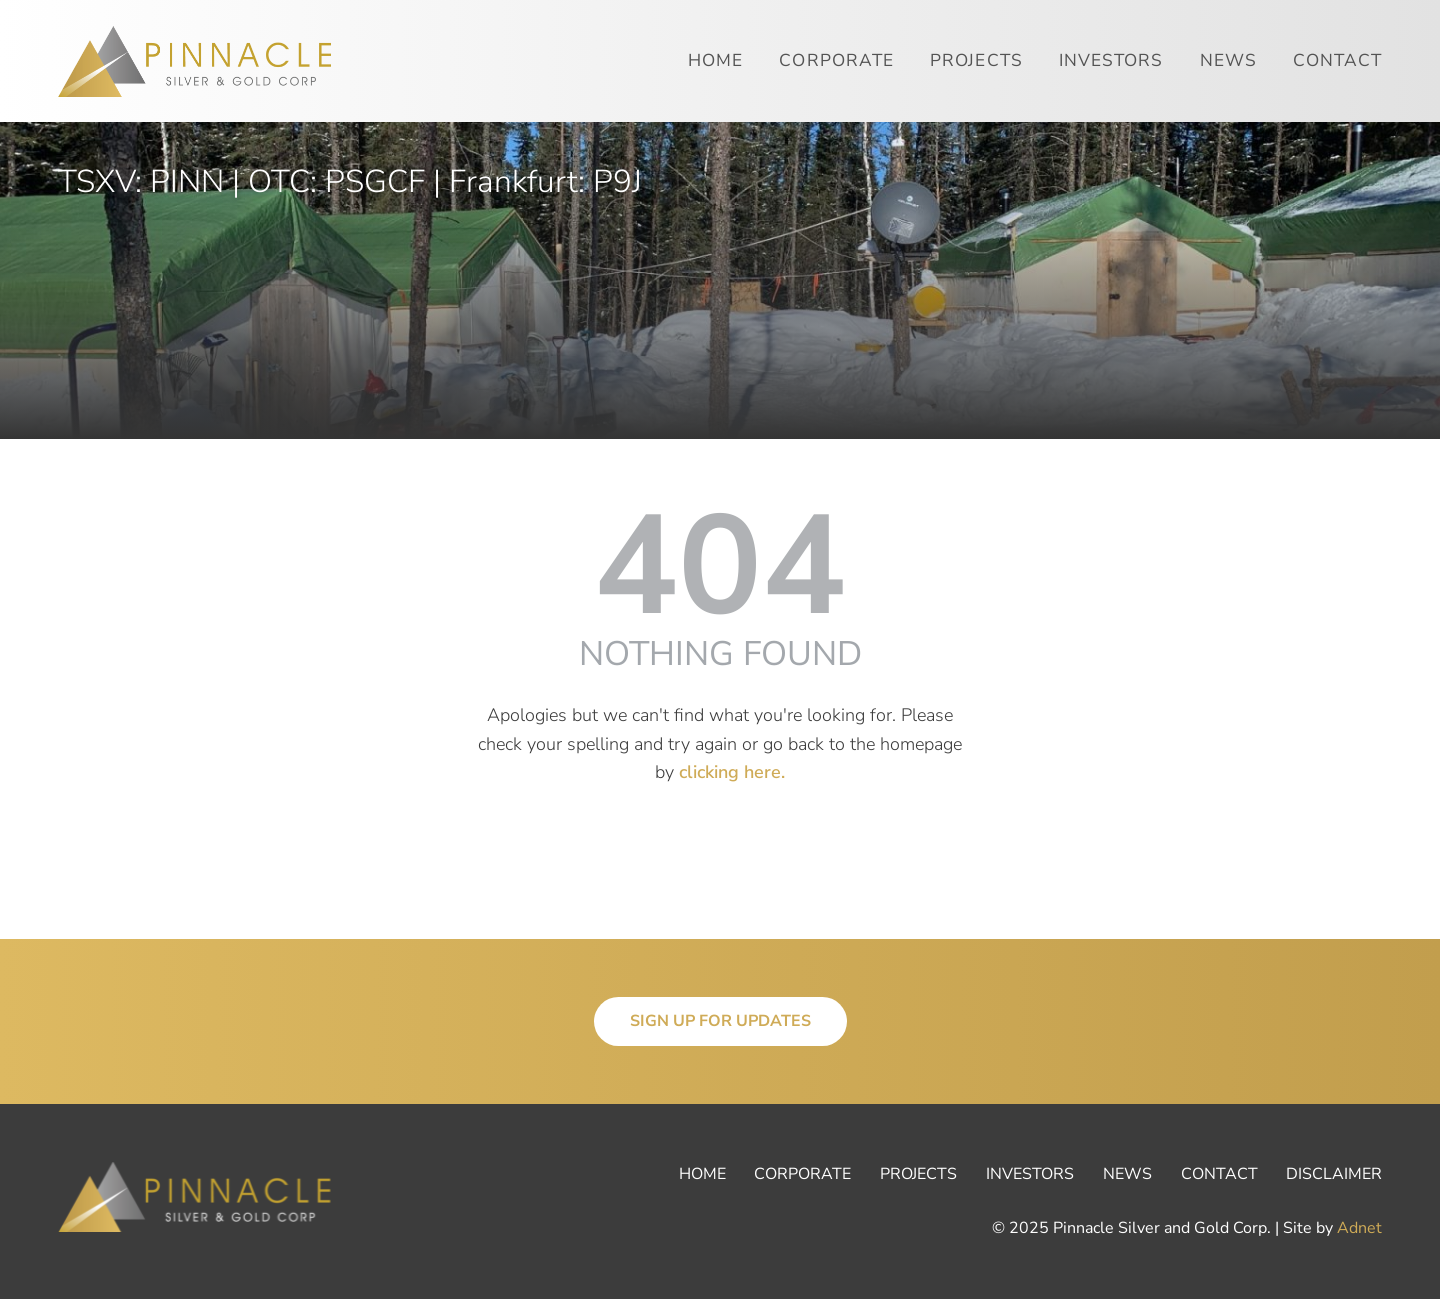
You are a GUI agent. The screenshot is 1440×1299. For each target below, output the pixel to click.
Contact (1338, 61)
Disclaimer (1334, 1174)
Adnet (1359, 1228)
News (1228, 61)
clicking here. (732, 772)
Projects (976, 61)
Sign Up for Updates (720, 1021)
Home (715, 61)
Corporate (836, 61)
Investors (1111, 61)
